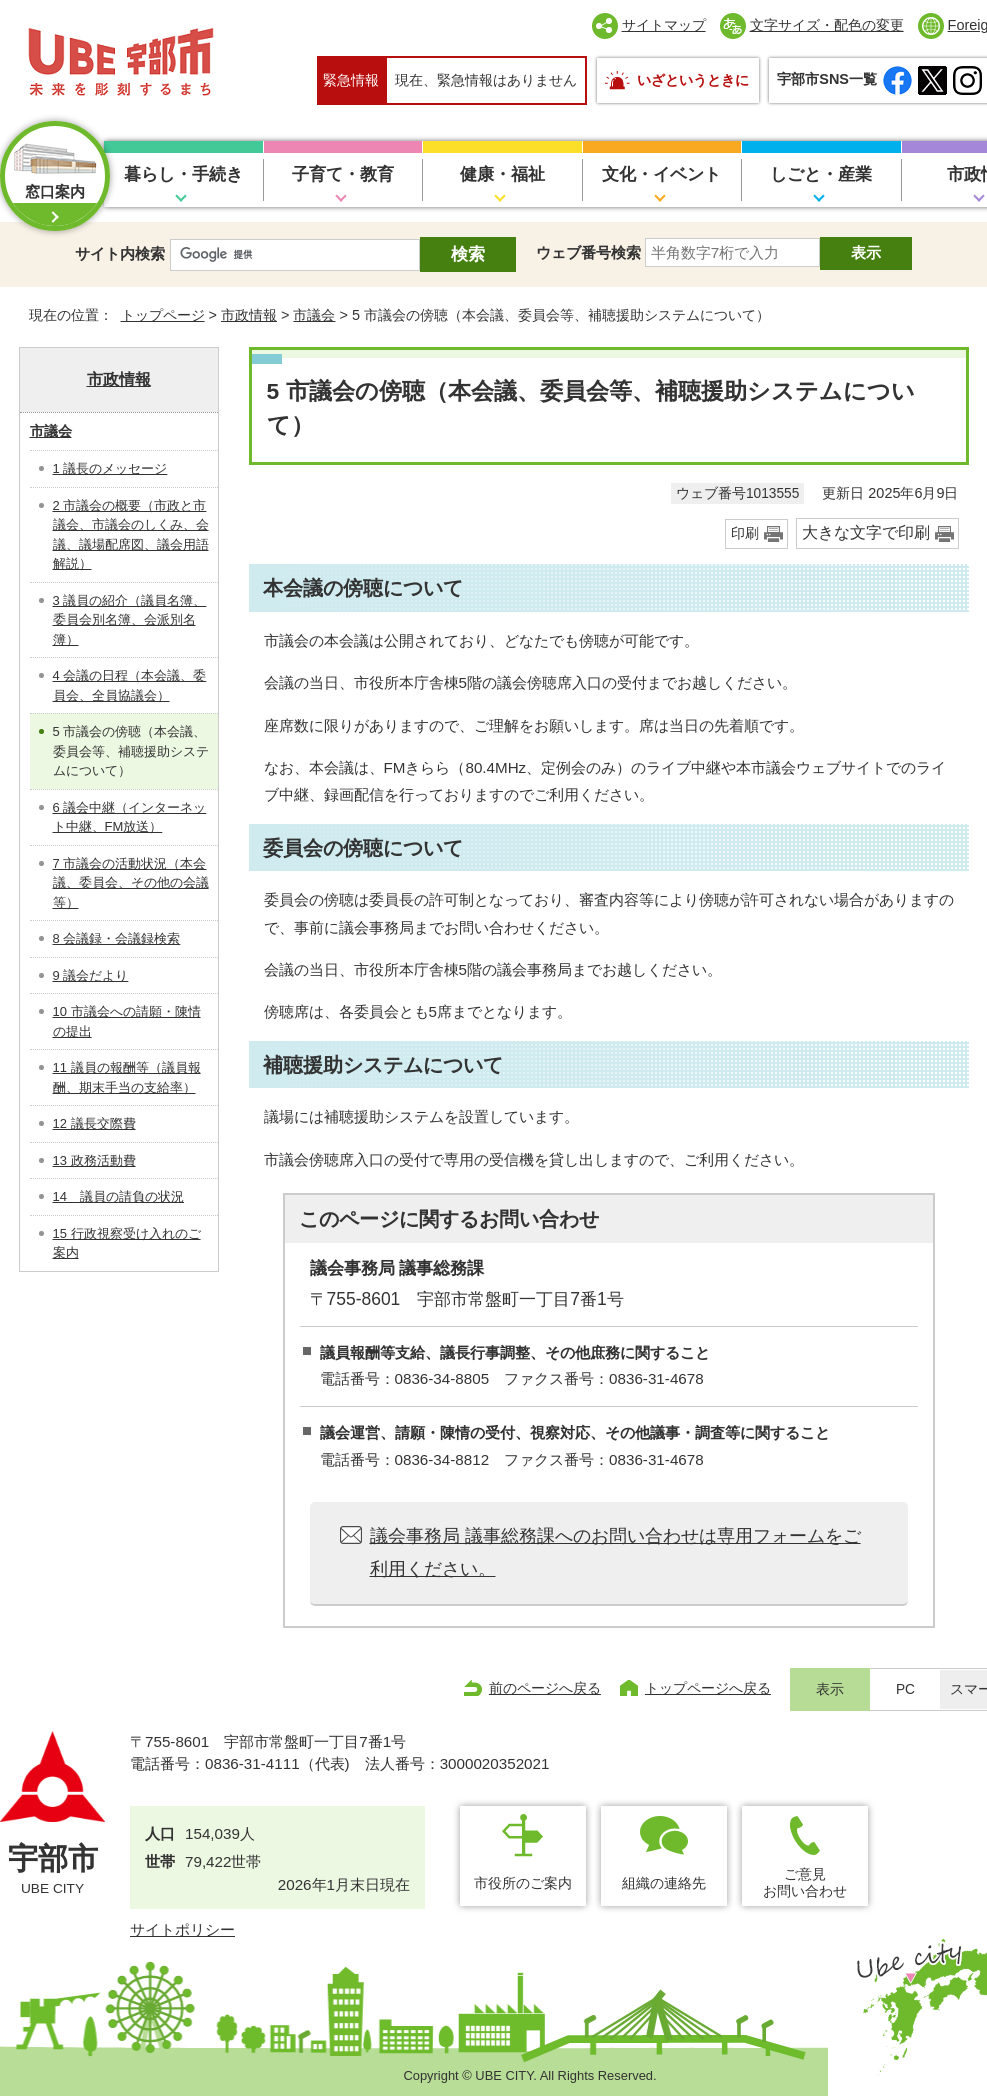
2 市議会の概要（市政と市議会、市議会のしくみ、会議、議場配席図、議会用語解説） (131, 535)
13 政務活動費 (94, 1160)
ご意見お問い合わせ (805, 1882)
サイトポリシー (182, 1929)
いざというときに (693, 80)
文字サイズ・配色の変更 (827, 25)
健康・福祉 (502, 174)
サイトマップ (664, 25)
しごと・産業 (821, 174)
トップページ (163, 315)
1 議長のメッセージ (110, 468)
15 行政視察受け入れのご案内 (127, 1243)
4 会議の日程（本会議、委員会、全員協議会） (130, 685)
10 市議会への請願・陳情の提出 (127, 1021)
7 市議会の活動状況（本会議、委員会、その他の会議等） (131, 883)
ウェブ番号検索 (588, 252)
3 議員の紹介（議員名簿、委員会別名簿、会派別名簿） (130, 620)
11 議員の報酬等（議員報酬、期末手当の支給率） (127, 1077)
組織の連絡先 (664, 1883)
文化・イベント (661, 174)
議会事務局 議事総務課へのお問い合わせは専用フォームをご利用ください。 (615, 1552)
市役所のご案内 (523, 1883)
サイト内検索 (120, 253)
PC (905, 1689)
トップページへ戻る (708, 1688)
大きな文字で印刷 (866, 532)
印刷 (745, 533)
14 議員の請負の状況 (118, 1196)
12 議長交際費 (94, 1123)
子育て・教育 (343, 174)
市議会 (314, 315)
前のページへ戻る (545, 1688)
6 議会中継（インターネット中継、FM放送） (130, 817)
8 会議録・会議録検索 (117, 938)
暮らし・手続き (183, 174)
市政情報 (249, 315)
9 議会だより (91, 975)
